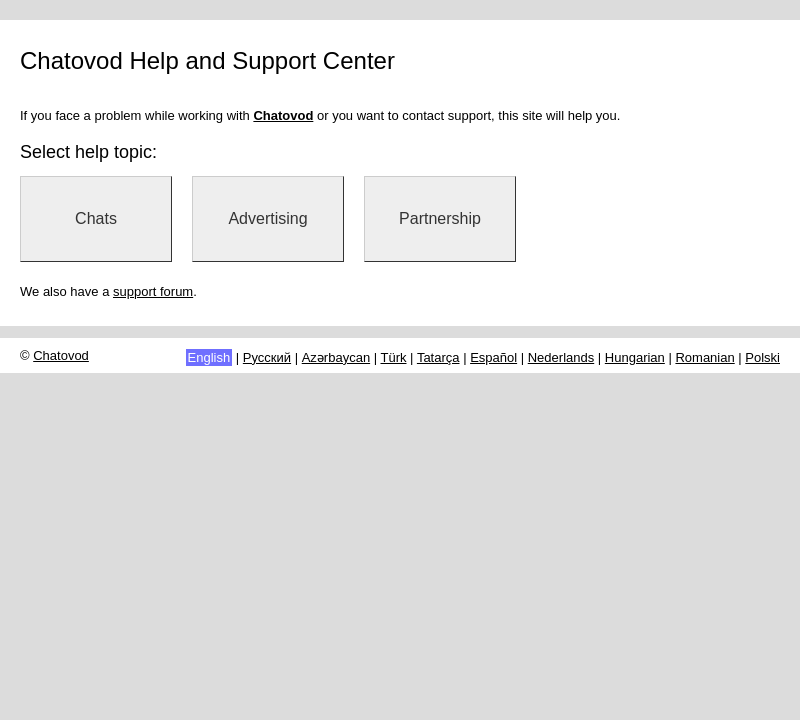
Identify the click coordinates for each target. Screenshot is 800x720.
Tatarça (438, 357)
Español (493, 357)
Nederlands (561, 357)
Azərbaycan (336, 357)
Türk (394, 357)
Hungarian (635, 357)
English (209, 357)
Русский (267, 357)
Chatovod (61, 355)
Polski (762, 357)
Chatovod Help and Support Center (207, 60)
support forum (153, 291)
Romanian (704, 357)
